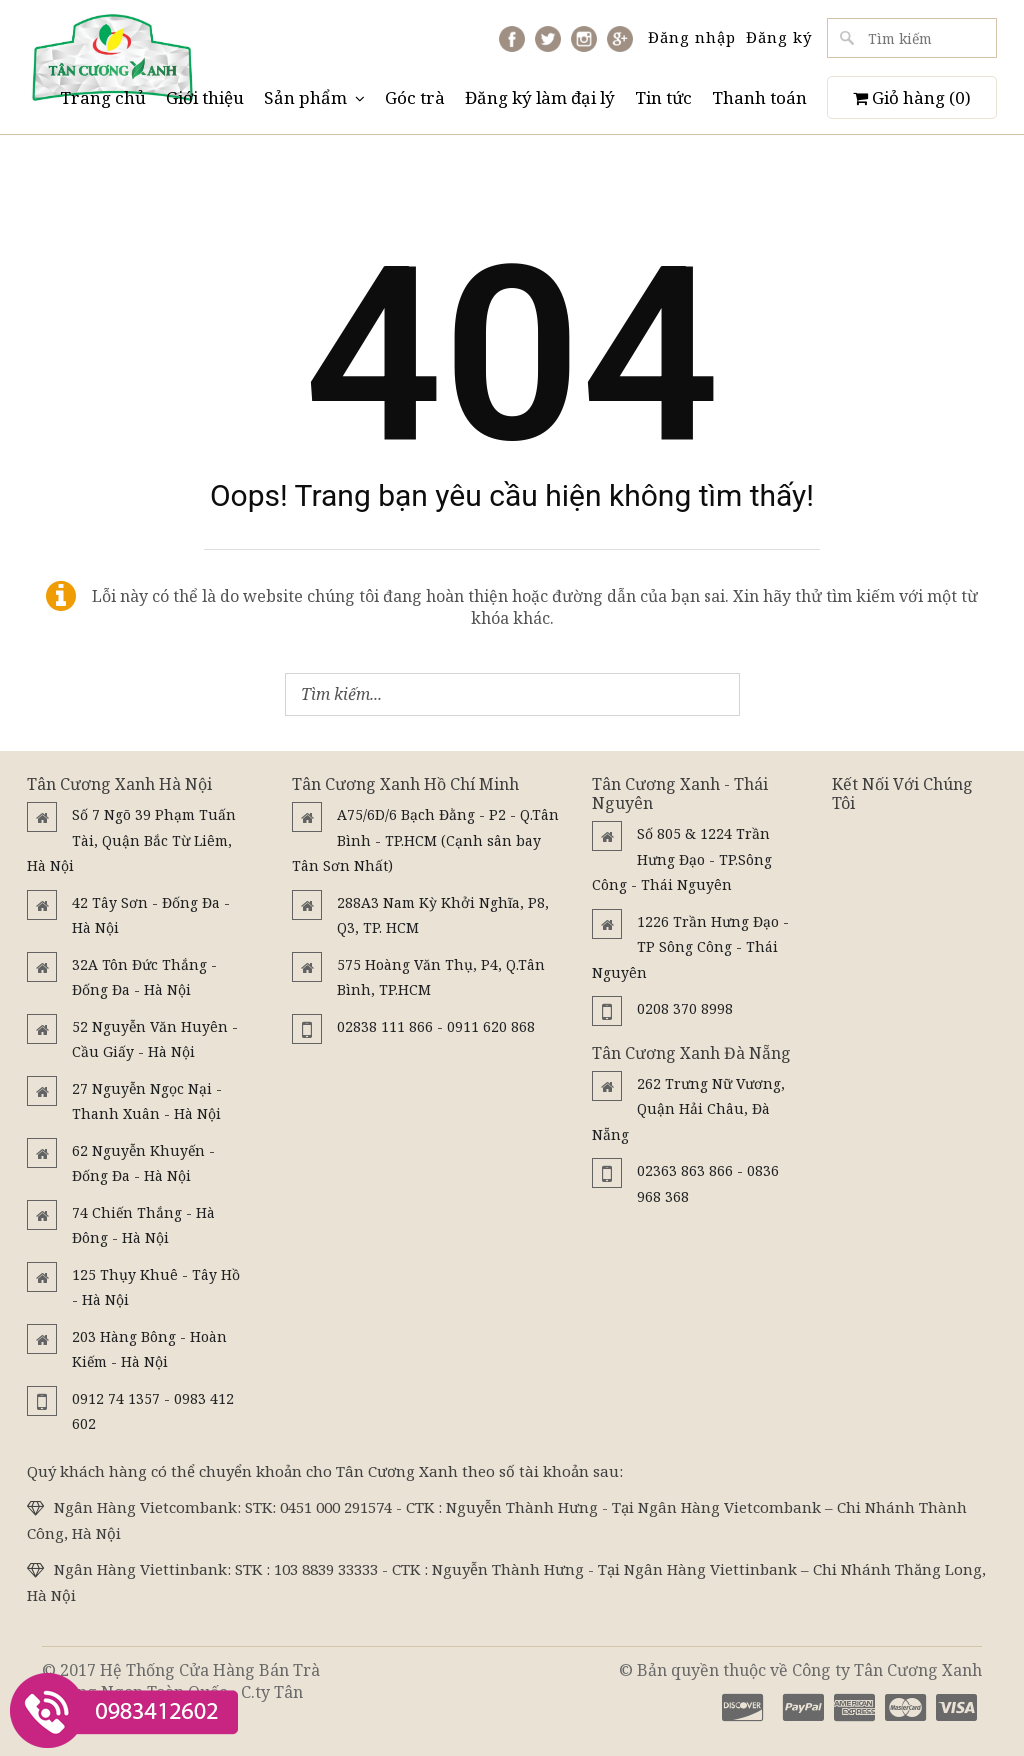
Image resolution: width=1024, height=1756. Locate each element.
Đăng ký (779, 37)
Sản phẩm (314, 97)
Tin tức (663, 97)
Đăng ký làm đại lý (540, 97)
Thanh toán (759, 97)
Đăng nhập (692, 37)
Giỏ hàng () (912, 97)
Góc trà (415, 97)
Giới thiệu (205, 97)
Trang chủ (103, 97)
